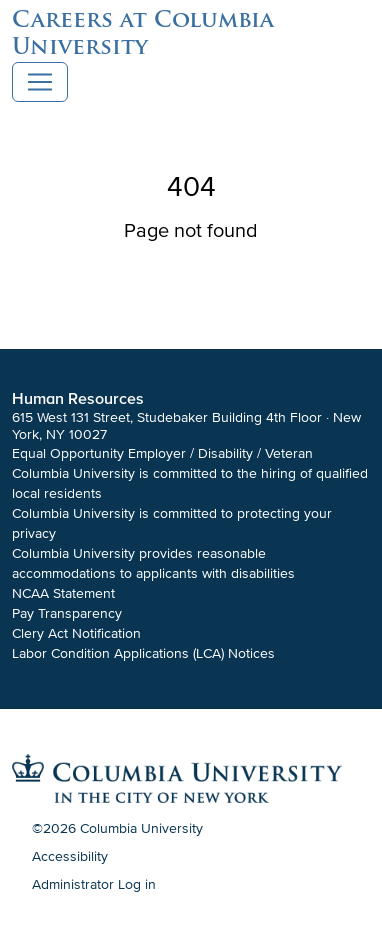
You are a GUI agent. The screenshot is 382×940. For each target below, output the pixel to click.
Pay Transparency (67, 613)
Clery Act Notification (76, 633)
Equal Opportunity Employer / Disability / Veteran (162, 453)
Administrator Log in (94, 884)
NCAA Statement (63, 593)
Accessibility (70, 856)
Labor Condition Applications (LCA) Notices (143, 653)
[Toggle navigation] (40, 82)
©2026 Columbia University (117, 828)
